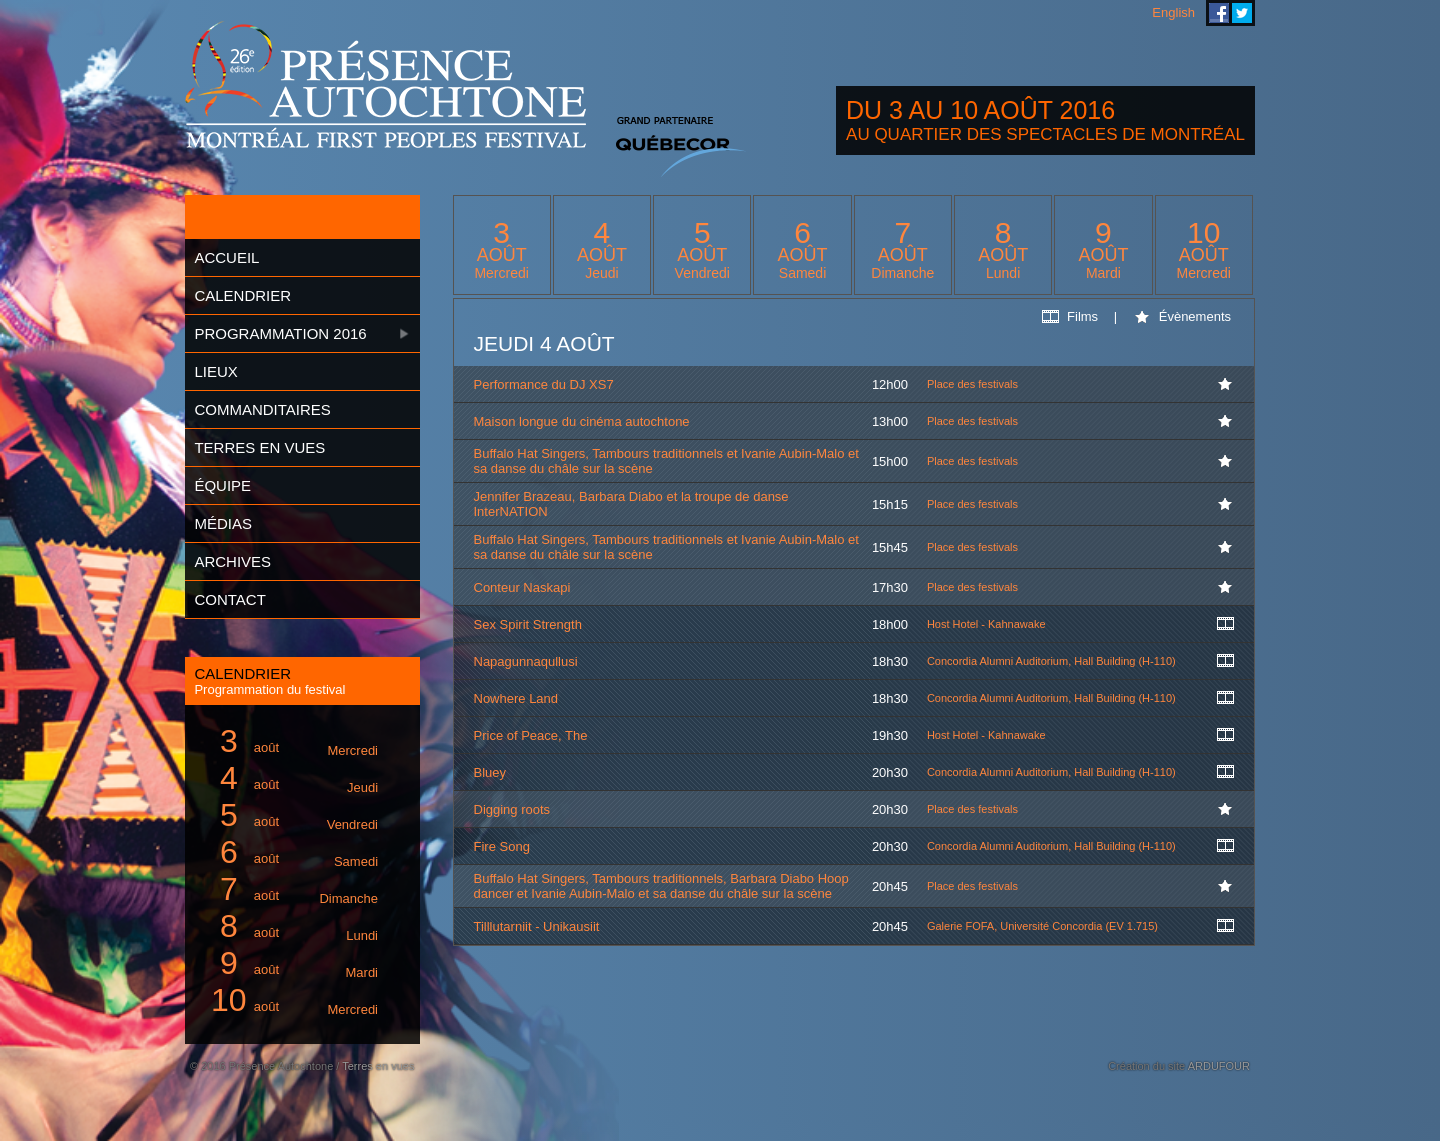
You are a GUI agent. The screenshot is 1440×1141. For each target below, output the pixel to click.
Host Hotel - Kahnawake (986, 624)
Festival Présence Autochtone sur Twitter (1242, 13)
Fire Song (502, 846)
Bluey (490, 772)
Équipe (222, 485)
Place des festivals (972, 384)
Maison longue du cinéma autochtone (582, 421)
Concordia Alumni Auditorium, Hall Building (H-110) (1051, 661)
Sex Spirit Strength (528, 624)
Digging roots (512, 809)
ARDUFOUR (1219, 1066)
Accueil (226, 257)
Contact (229, 599)
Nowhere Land (516, 698)
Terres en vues (259, 447)
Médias (223, 523)
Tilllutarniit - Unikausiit (537, 926)
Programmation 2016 (280, 333)
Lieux (215, 371)
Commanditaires (262, 409)
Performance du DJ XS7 (544, 384)
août (291, 741)
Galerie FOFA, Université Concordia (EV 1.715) (1042, 926)
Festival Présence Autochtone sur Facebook (1219, 13)
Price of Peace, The (531, 735)
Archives (232, 561)
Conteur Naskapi (522, 587)
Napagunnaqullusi (526, 661)
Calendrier (242, 295)
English (1173, 12)
